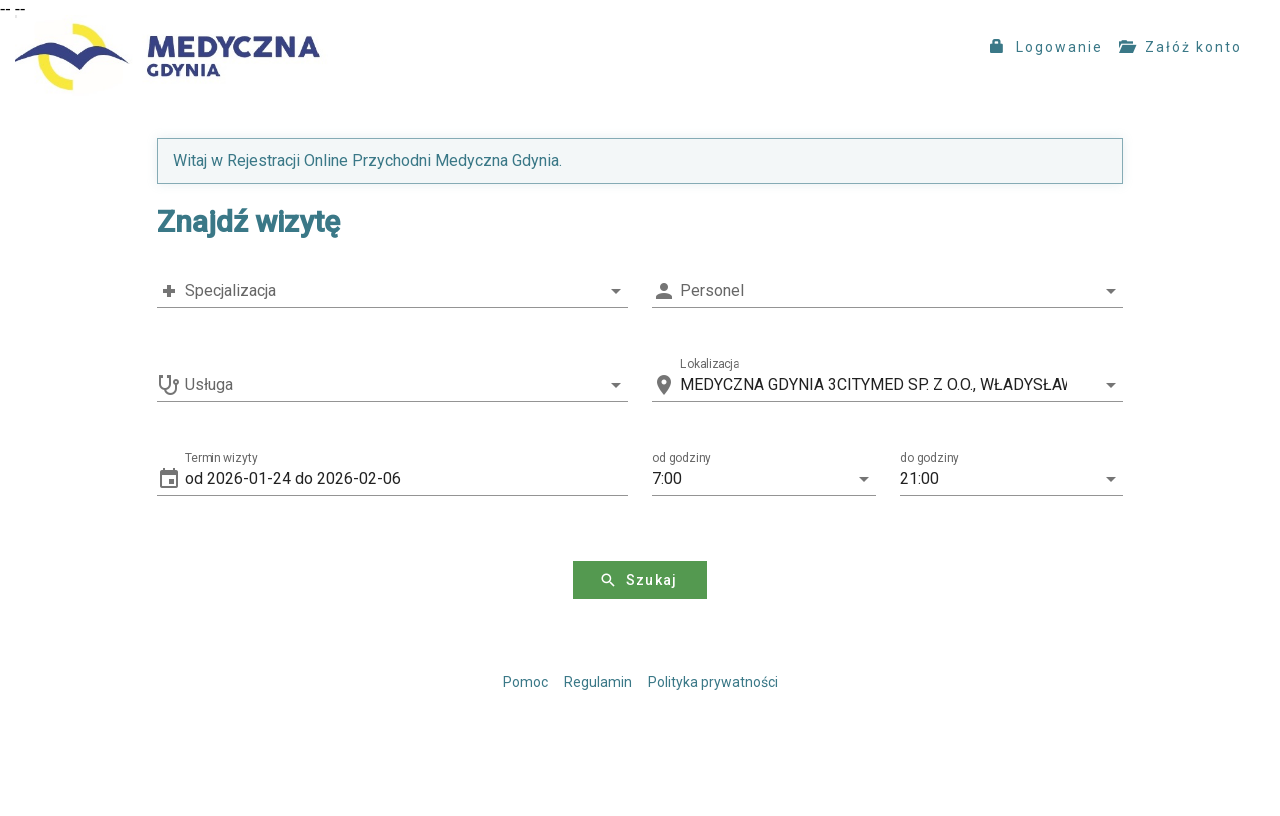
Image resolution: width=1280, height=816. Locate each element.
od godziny (681, 458)
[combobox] (392, 291)
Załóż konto (1180, 47)
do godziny (929, 458)
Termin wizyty (221, 458)
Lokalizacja (709, 364)
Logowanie (1046, 47)
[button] (406, 479)
